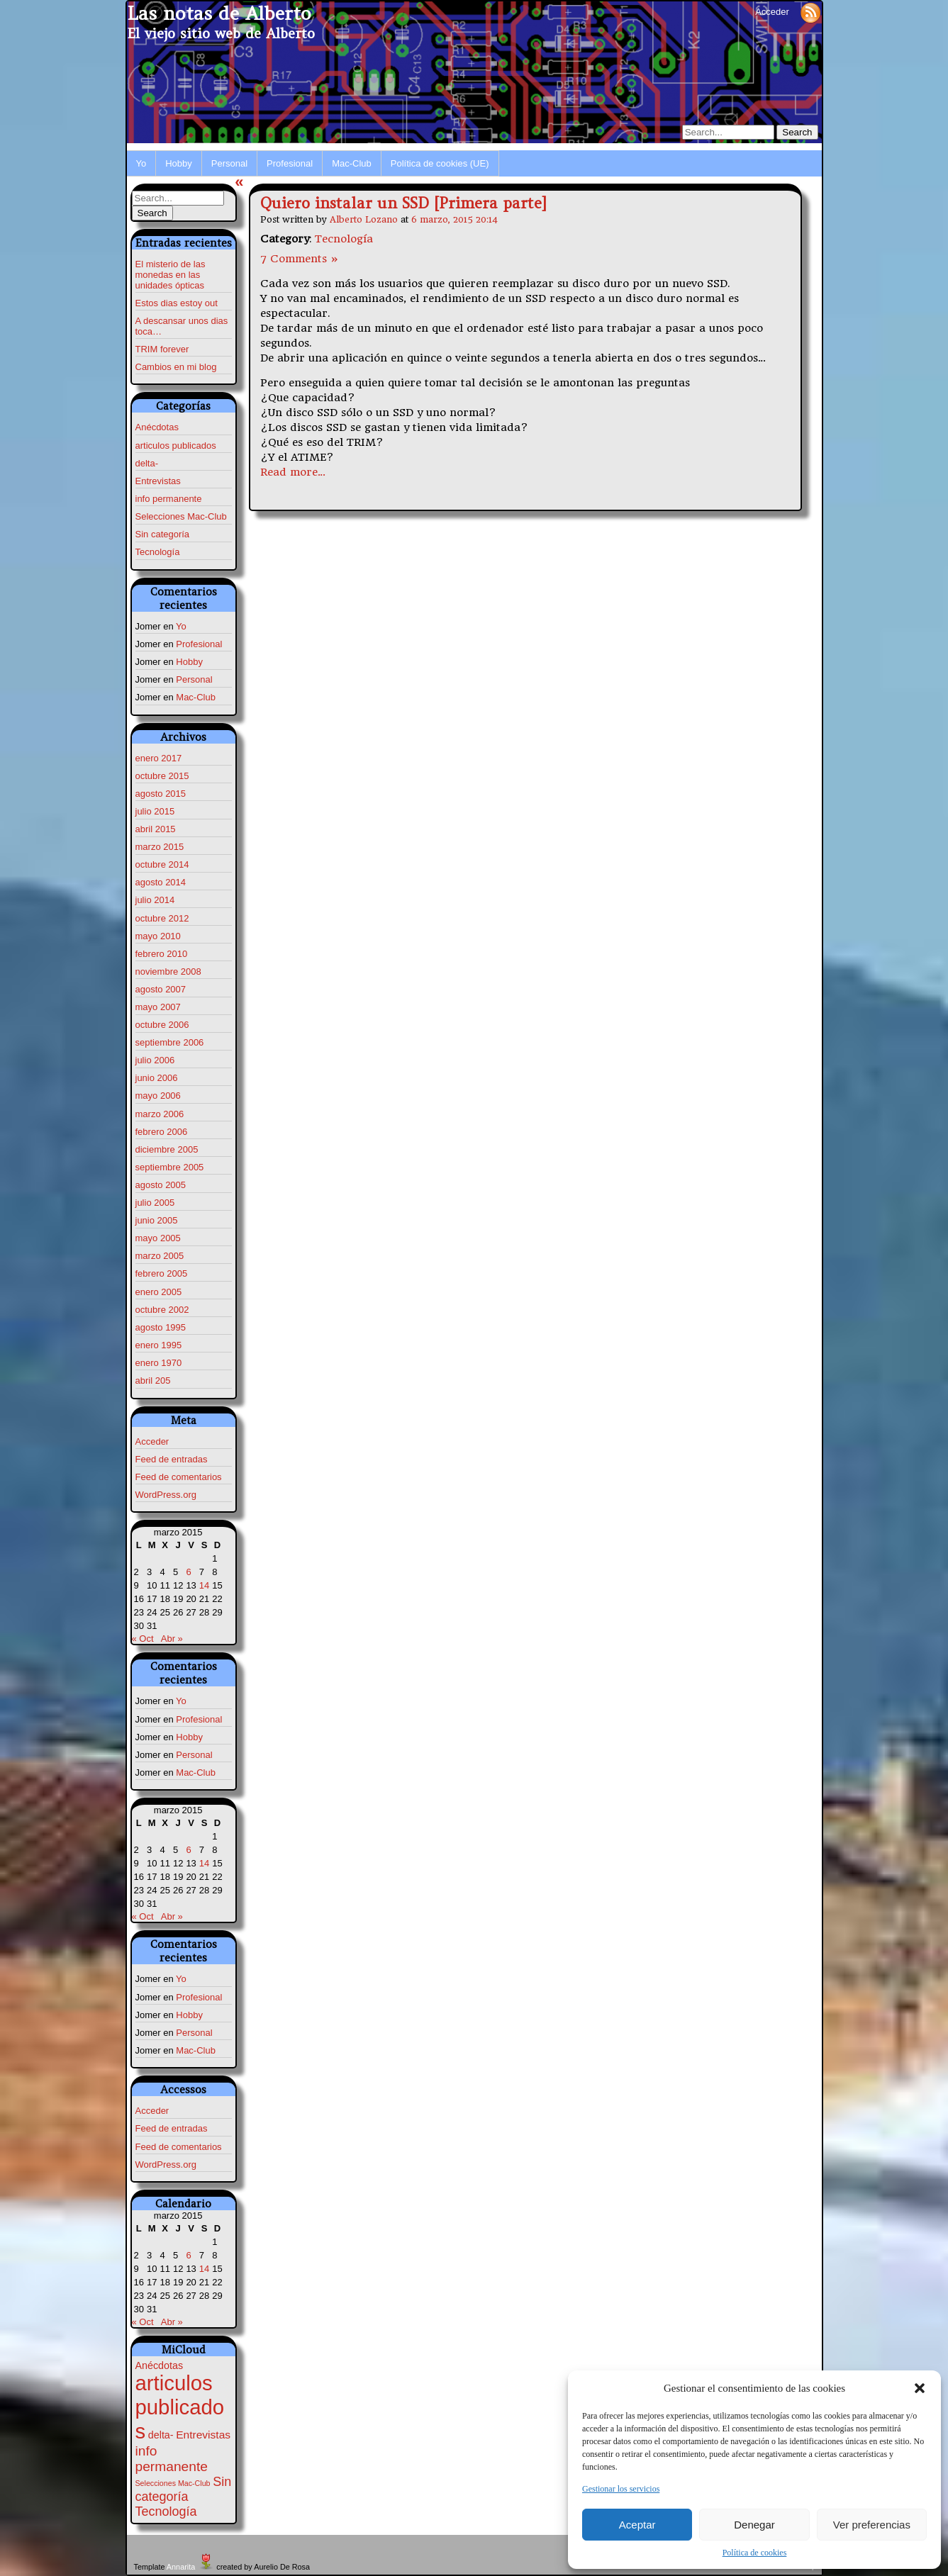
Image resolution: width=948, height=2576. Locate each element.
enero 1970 (158, 1362)
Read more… (292, 472)
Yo (141, 163)
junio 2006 (156, 1078)
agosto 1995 (160, 1327)
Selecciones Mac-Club (181, 516)
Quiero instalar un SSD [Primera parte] (403, 203)
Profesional (290, 163)
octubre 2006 (162, 1024)
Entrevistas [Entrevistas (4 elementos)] (203, 2435)
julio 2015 (155, 811)
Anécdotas (157, 427)
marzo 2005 (159, 1255)
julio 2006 (155, 1060)
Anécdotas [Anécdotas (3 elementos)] (159, 2365)
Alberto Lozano (364, 219)
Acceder (772, 11)
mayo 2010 (158, 936)
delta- (147, 463)
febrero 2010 (161, 953)
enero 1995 (158, 1345)
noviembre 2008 (168, 971)
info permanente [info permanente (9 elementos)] (171, 2458)
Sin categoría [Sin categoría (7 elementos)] (183, 2489)
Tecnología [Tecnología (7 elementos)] (166, 2511)
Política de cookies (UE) (440, 163)
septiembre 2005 (169, 1167)
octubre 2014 (162, 864)
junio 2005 (156, 1220)
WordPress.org (165, 1494)
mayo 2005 (158, 1238)
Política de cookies (755, 2553)
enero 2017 (158, 758)
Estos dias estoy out (176, 303)
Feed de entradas (171, 1459)
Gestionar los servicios (620, 2489)
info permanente (168, 498)
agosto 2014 (160, 882)
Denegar (754, 2525)
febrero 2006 (161, 1131)
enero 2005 (158, 1292)
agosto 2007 (160, 989)
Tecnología (157, 552)
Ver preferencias (871, 2525)
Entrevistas (158, 481)
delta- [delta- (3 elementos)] (161, 2435)
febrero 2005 (161, 1273)
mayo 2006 (158, 1095)
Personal (229, 163)
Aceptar (637, 2525)
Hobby (178, 163)
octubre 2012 (162, 918)
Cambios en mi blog (176, 367)
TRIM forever (162, 349)
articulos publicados (175, 445)
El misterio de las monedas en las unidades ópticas (170, 275)
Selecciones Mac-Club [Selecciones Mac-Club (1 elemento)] (173, 2483)
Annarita (181, 2567)
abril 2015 (155, 829)
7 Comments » (299, 258)
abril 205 (153, 1380)
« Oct (143, 1638)
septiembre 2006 (169, 1042)
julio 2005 (155, 1202)
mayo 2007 (158, 1007)
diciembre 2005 (167, 1149)
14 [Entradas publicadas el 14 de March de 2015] (204, 1585)
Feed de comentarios (178, 1477)
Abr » (172, 1638)
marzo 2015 (159, 846)
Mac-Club (352, 163)
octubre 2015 (162, 776)
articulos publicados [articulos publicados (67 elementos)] (180, 2407)
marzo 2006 (159, 1114)
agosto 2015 (160, 793)
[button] (920, 2388)
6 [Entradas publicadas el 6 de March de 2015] (188, 1572)
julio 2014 (155, 900)
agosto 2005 (160, 1185)
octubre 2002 (162, 1309)
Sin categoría (162, 534)
